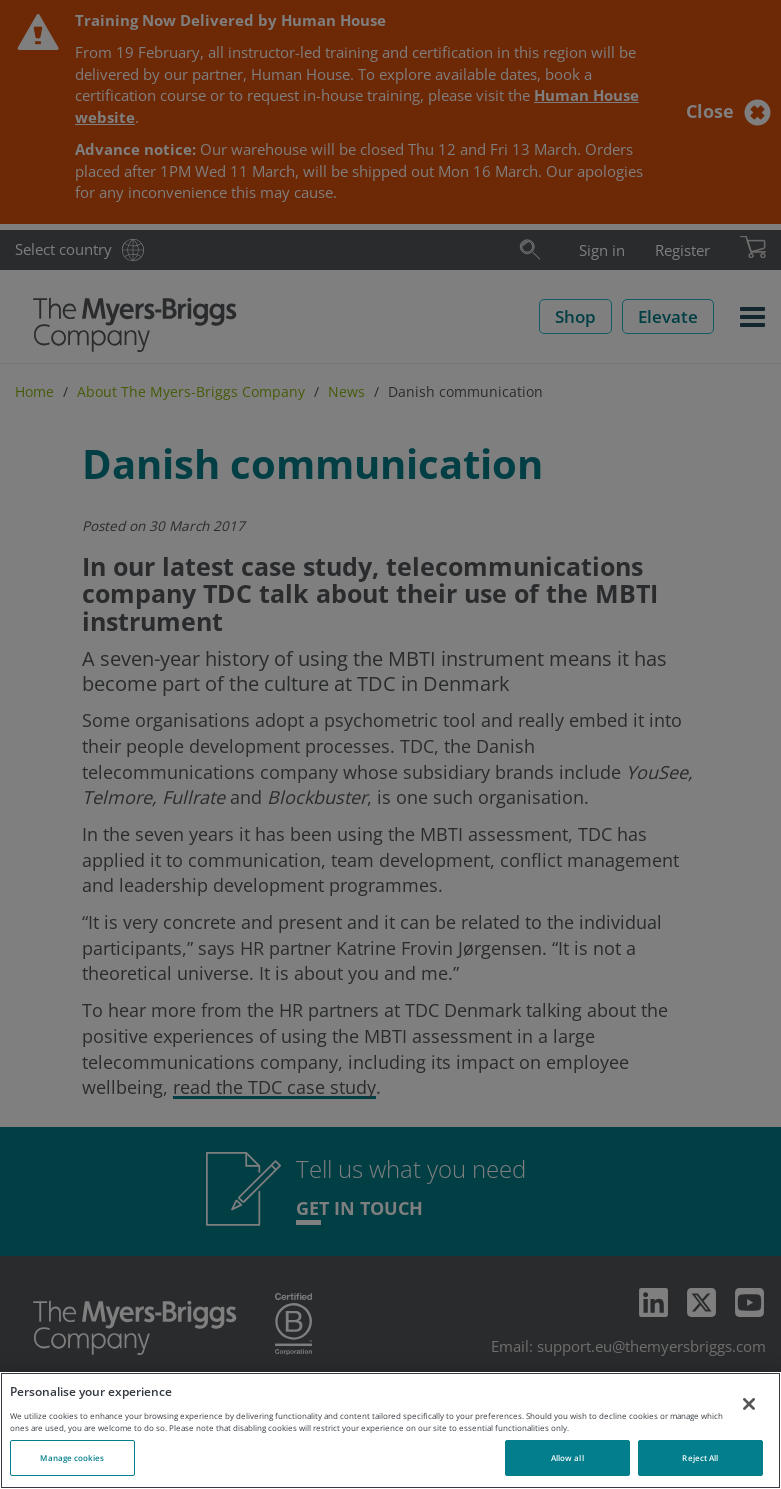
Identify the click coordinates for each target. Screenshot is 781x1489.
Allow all (567, 1457)
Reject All (700, 1457)
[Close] (749, 1404)
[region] (390, 1430)
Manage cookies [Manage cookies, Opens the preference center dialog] (72, 1457)
